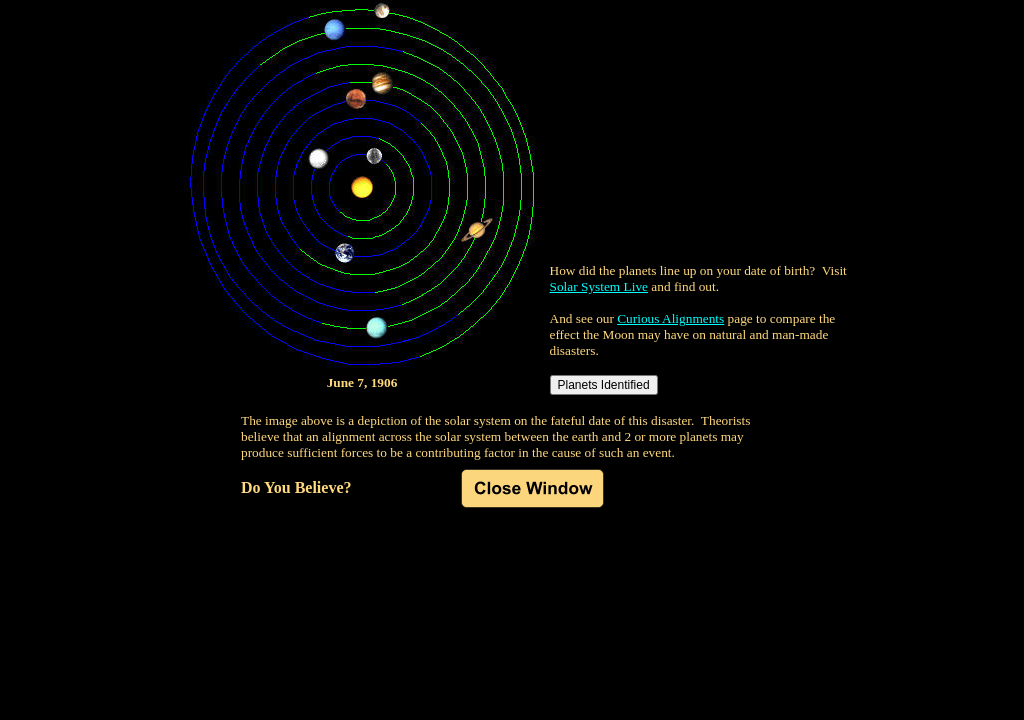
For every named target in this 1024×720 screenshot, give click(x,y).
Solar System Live (599, 286)
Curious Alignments (670, 318)
